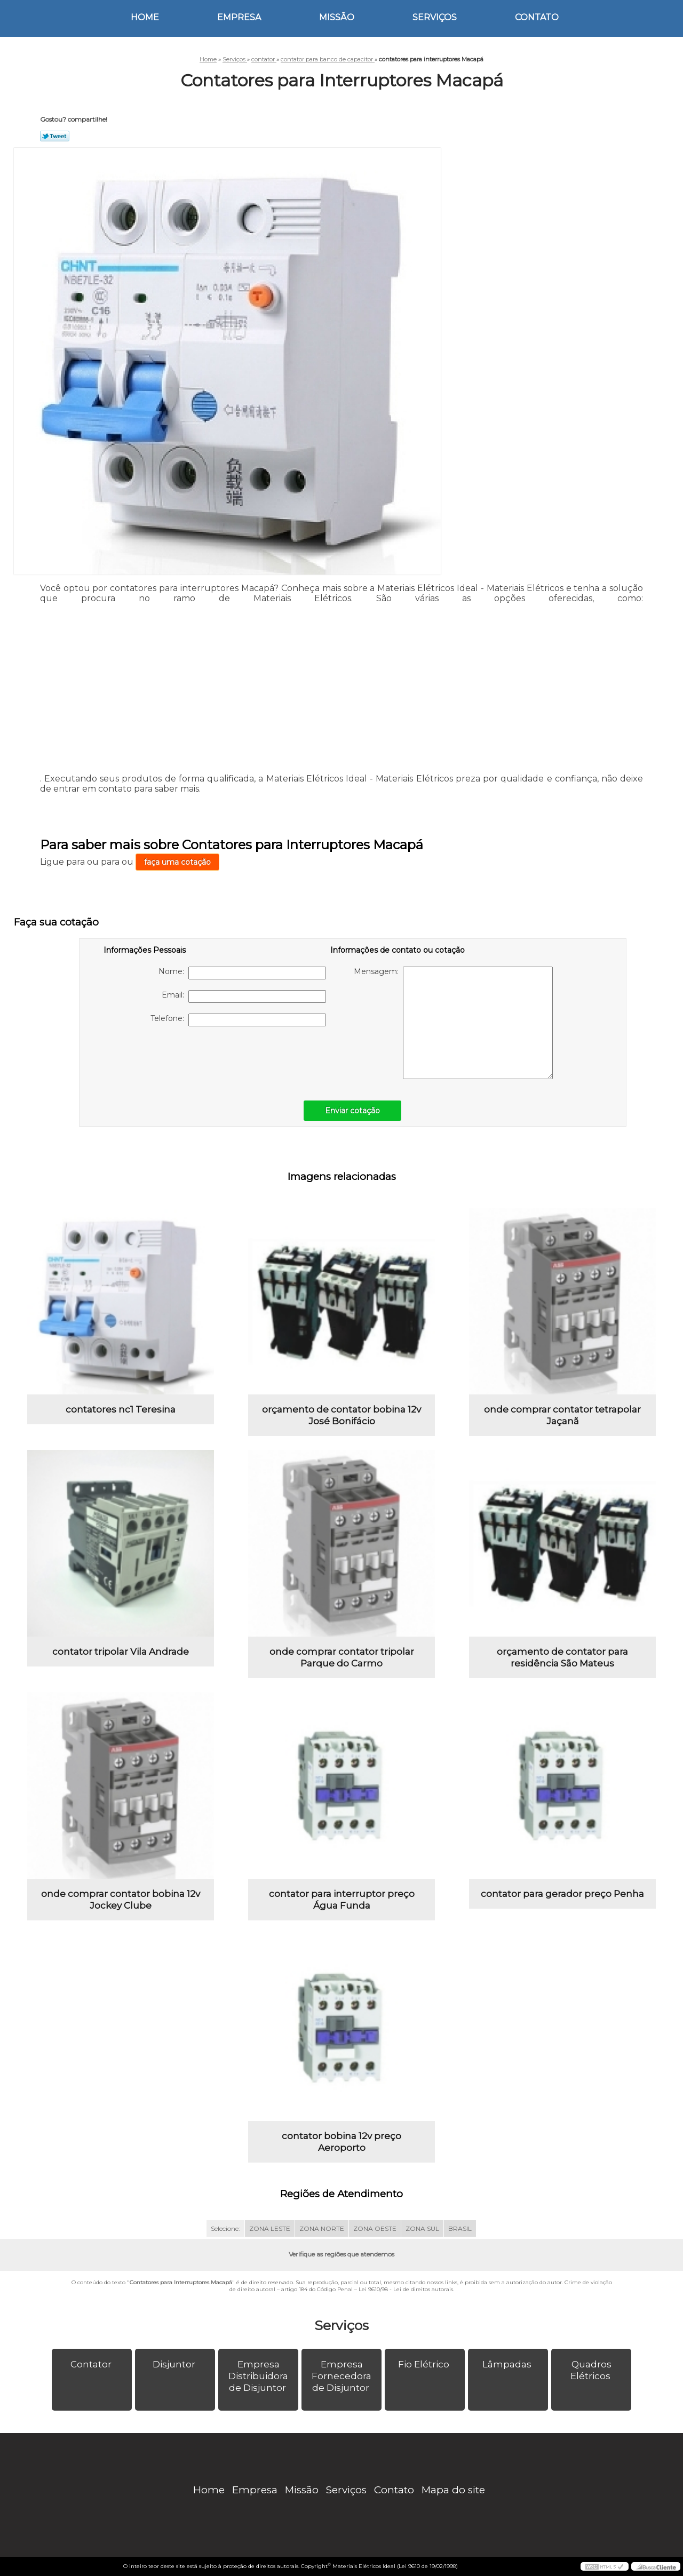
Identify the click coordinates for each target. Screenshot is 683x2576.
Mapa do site (453, 2490)
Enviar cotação (352, 1110)
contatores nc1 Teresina (121, 1409)
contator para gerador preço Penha (562, 1893)
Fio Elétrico (424, 2364)
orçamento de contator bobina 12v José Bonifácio (341, 1415)
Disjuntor (175, 2364)
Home (145, 17)
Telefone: (238, 1020)
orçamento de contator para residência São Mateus (562, 1657)
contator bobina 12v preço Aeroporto (341, 2142)
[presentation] (171, 1058)
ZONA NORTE (321, 2228)
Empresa (239, 17)
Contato (537, 17)
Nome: (242, 973)
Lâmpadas (508, 2364)
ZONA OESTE (374, 2228)
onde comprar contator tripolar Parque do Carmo (341, 1657)
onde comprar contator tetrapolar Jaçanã (562, 1415)
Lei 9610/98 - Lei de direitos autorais (406, 2289)
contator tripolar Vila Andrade (120, 1651)
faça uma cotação (177, 862)
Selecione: (225, 2228)
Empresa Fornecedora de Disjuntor (341, 2376)
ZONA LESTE (269, 2228)
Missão (336, 17)
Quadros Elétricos (591, 2370)
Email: (244, 996)
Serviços (434, 17)
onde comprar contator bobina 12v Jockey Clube (120, 1899)
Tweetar (54, 136)
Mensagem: (453, 1023)
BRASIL (460, 2228)
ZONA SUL (422, 2228)
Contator (92, 2364)
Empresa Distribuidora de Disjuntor (258, 2376)
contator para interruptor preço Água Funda (342, 1899)
